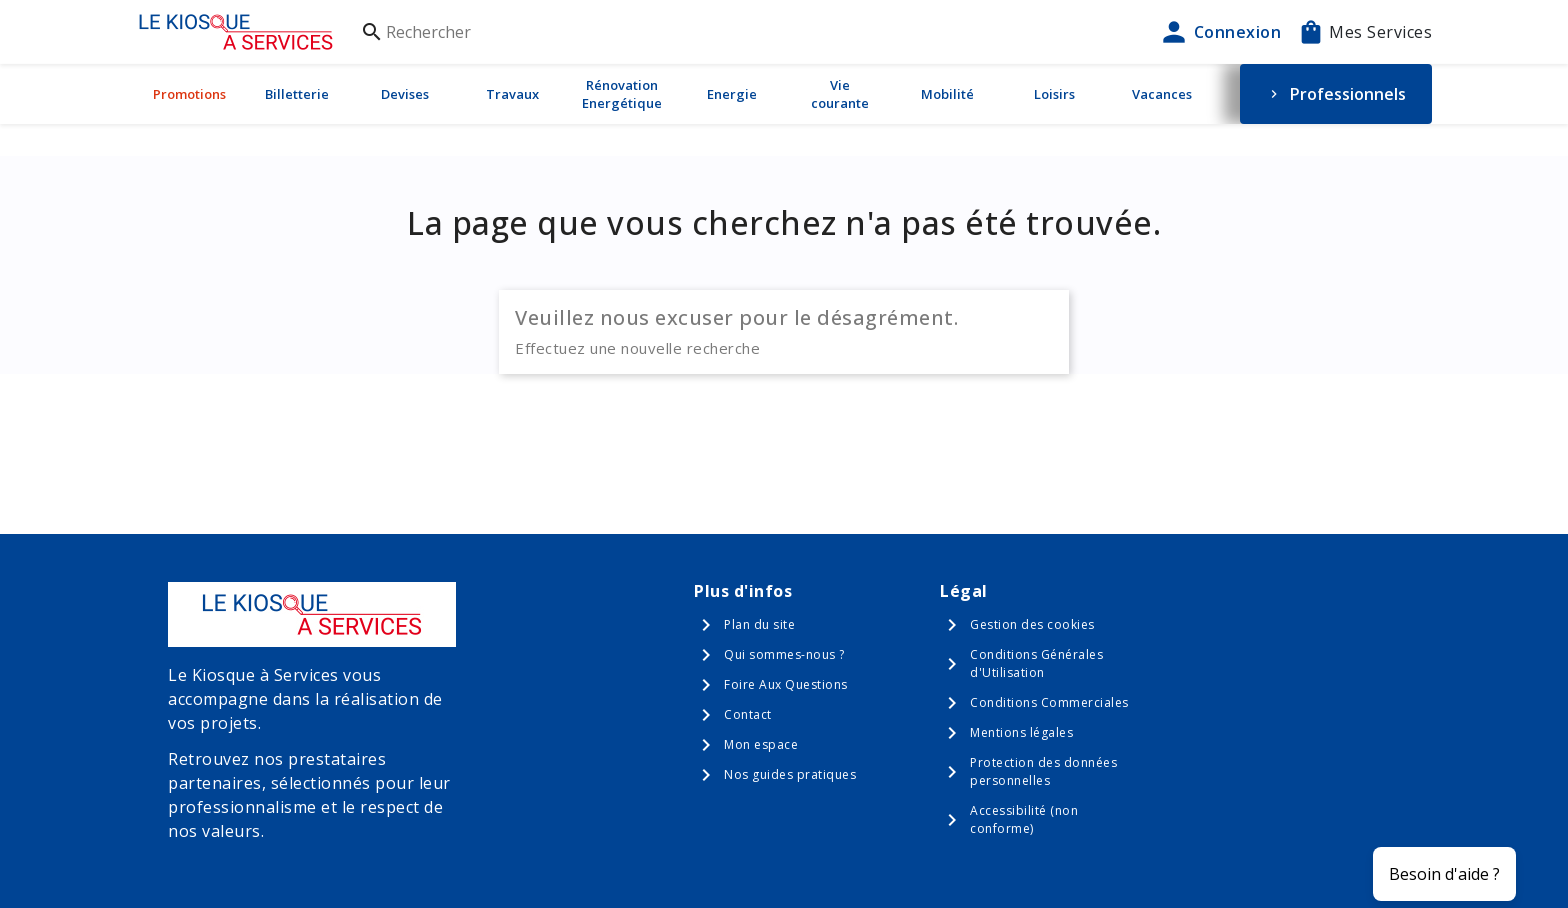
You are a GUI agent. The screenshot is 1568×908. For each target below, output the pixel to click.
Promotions (189, 94)
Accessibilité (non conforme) (1024, 819)
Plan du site (759, 624)
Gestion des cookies (1032, 624)
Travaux (512, 94)
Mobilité (947, 94)
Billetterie (297, 94)
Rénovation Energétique (622, 94)
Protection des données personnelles (1043, 771)
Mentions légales (1021, 732)
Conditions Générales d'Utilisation (1036, 663)
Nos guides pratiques (790, 774)
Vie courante (840, 94)
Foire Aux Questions (786, 684)
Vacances (1162, 94)
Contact (748, 714)
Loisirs (1054, 94)
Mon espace (761, 744)
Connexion (1220, 32)
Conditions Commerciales (1049, 702)
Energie (732, 94)
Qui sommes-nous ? (784, 654)
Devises (405, 94)
